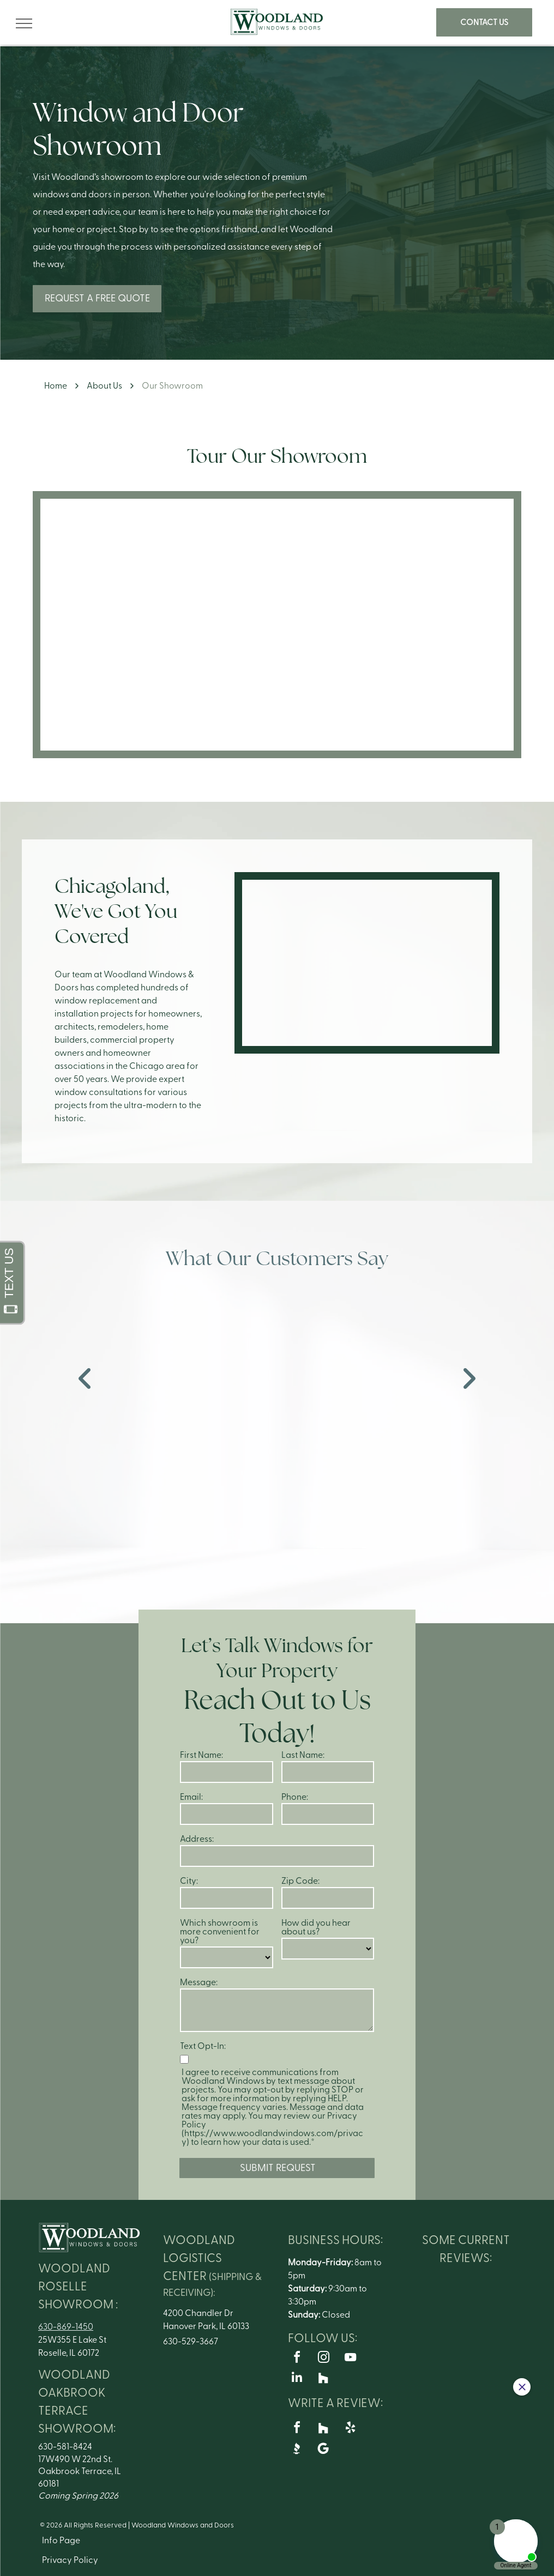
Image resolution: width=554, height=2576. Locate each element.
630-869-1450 (65, 2327)
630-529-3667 (190, 2341)
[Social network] (323, 2379)
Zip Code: (300, 1881)
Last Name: (302, 1755)
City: (189, 1881)
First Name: (201, 1755)
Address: (197, 1839)
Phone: (294, 1797)
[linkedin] (296, 2379)
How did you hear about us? (316, 1927)
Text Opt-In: (203, 2046)
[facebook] (296, 2359)
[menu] (24, 23)
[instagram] (323, 2359)
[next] (469, 1379)
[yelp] (350, 2429)
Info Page (61, 2540)
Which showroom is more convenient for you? (220, 1932)
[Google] (323, 2449)
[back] (85, 1379)
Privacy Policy (70, 2560)
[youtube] (350, 2359)
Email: (191, 1797)
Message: (199, 1982)
